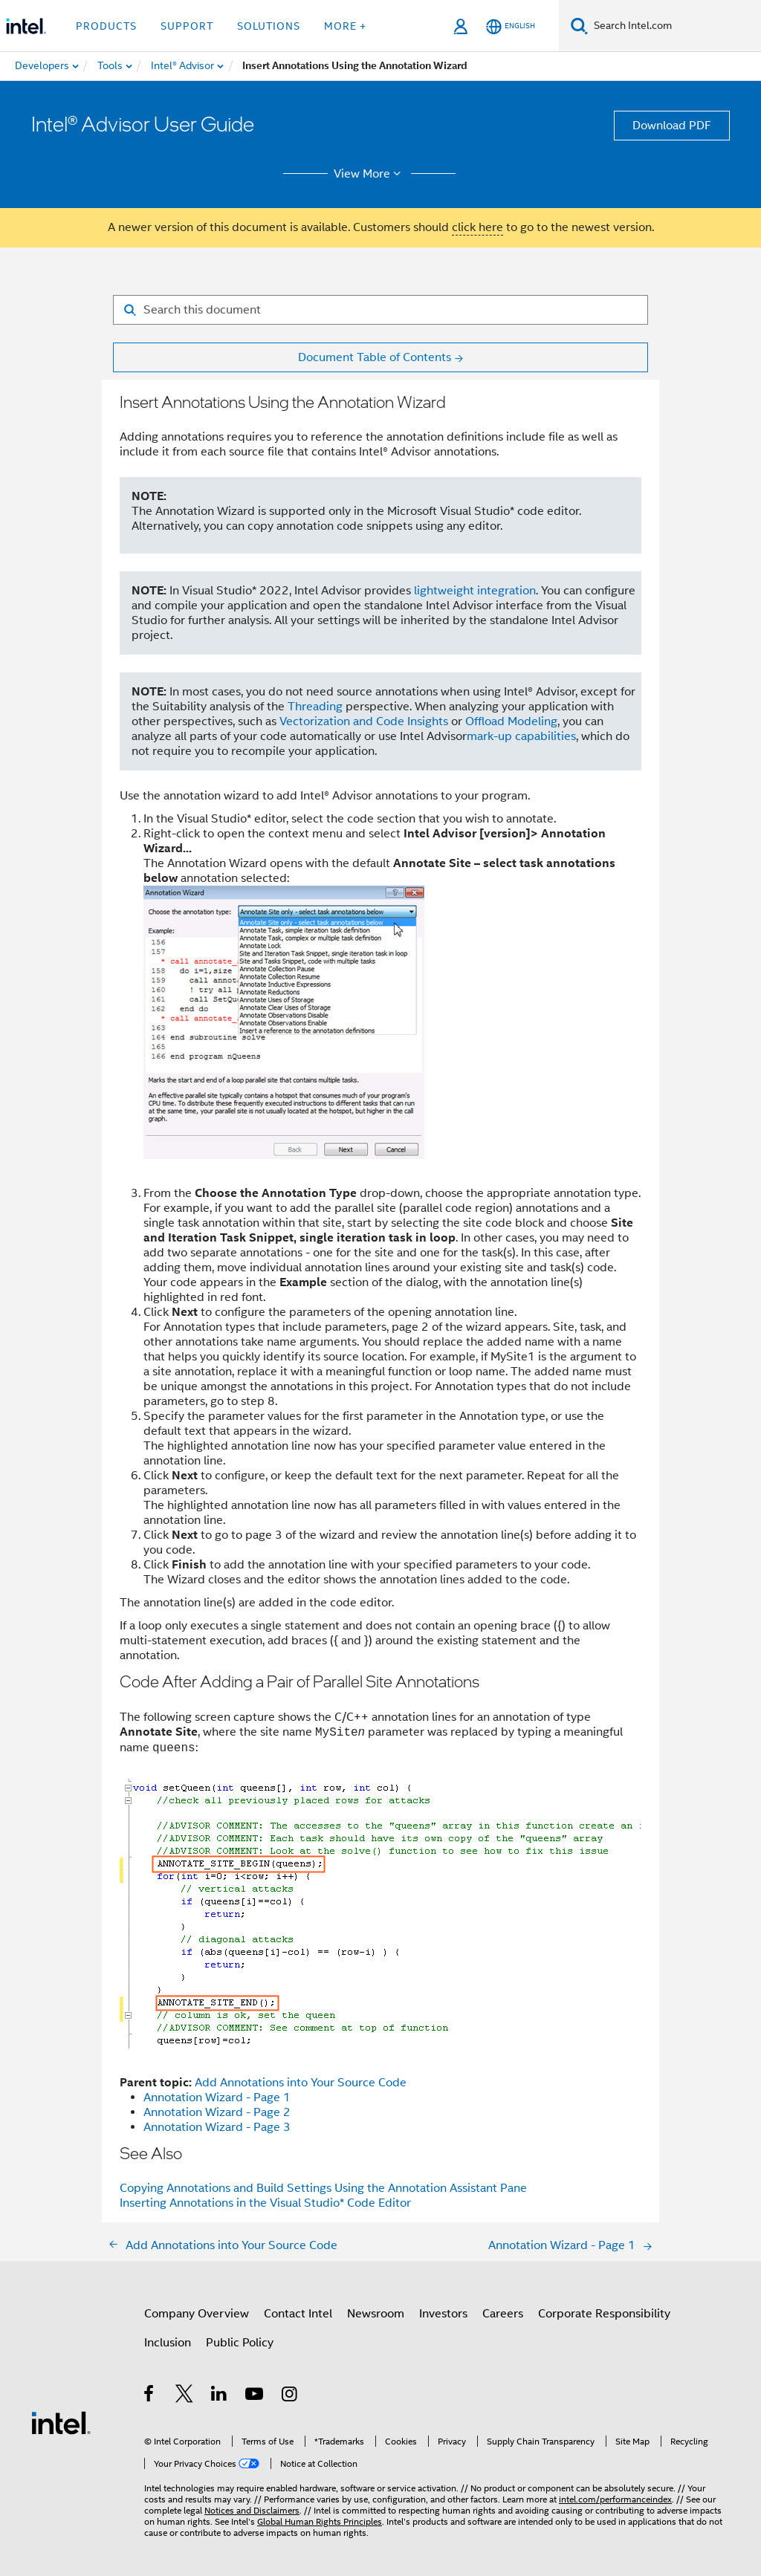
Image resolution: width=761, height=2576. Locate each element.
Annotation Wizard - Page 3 (217, 2127)
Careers (502, 2313)
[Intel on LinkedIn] (219, 2396)
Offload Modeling (511, 721)
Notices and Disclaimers (251, 2510)
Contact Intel (298, 2313)
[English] (510, 26)
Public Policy (239, 2342)
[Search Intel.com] (674, 26)
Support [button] (187, 26)
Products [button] (106, 26)
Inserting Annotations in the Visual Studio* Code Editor (265, 2203)
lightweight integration (475, 590)
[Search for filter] (380, 310)
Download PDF (671, 125)
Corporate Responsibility (604, 2313)
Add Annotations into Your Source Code (301, 2082)
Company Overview (196, 2313)
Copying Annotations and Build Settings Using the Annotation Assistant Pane (323, 2188)
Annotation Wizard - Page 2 (217, 2112)
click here (477, 227)
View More (370, 173)
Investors (443, 2313)
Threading (315, 706)
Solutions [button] (268, 26)
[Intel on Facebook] (149, 2396)
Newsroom (375, 2313)
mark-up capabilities (521, 736)
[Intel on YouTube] (255, 2396)
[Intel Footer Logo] (61, 2422)
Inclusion (167, 2342)
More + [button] (345, 26)
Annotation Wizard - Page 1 (217, 2097)
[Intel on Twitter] (184, 2396)
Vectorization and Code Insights (363, 721)
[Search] (579, 25)
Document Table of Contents (374, 357)
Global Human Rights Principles (319, 2521)
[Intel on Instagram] (290, 2396)
